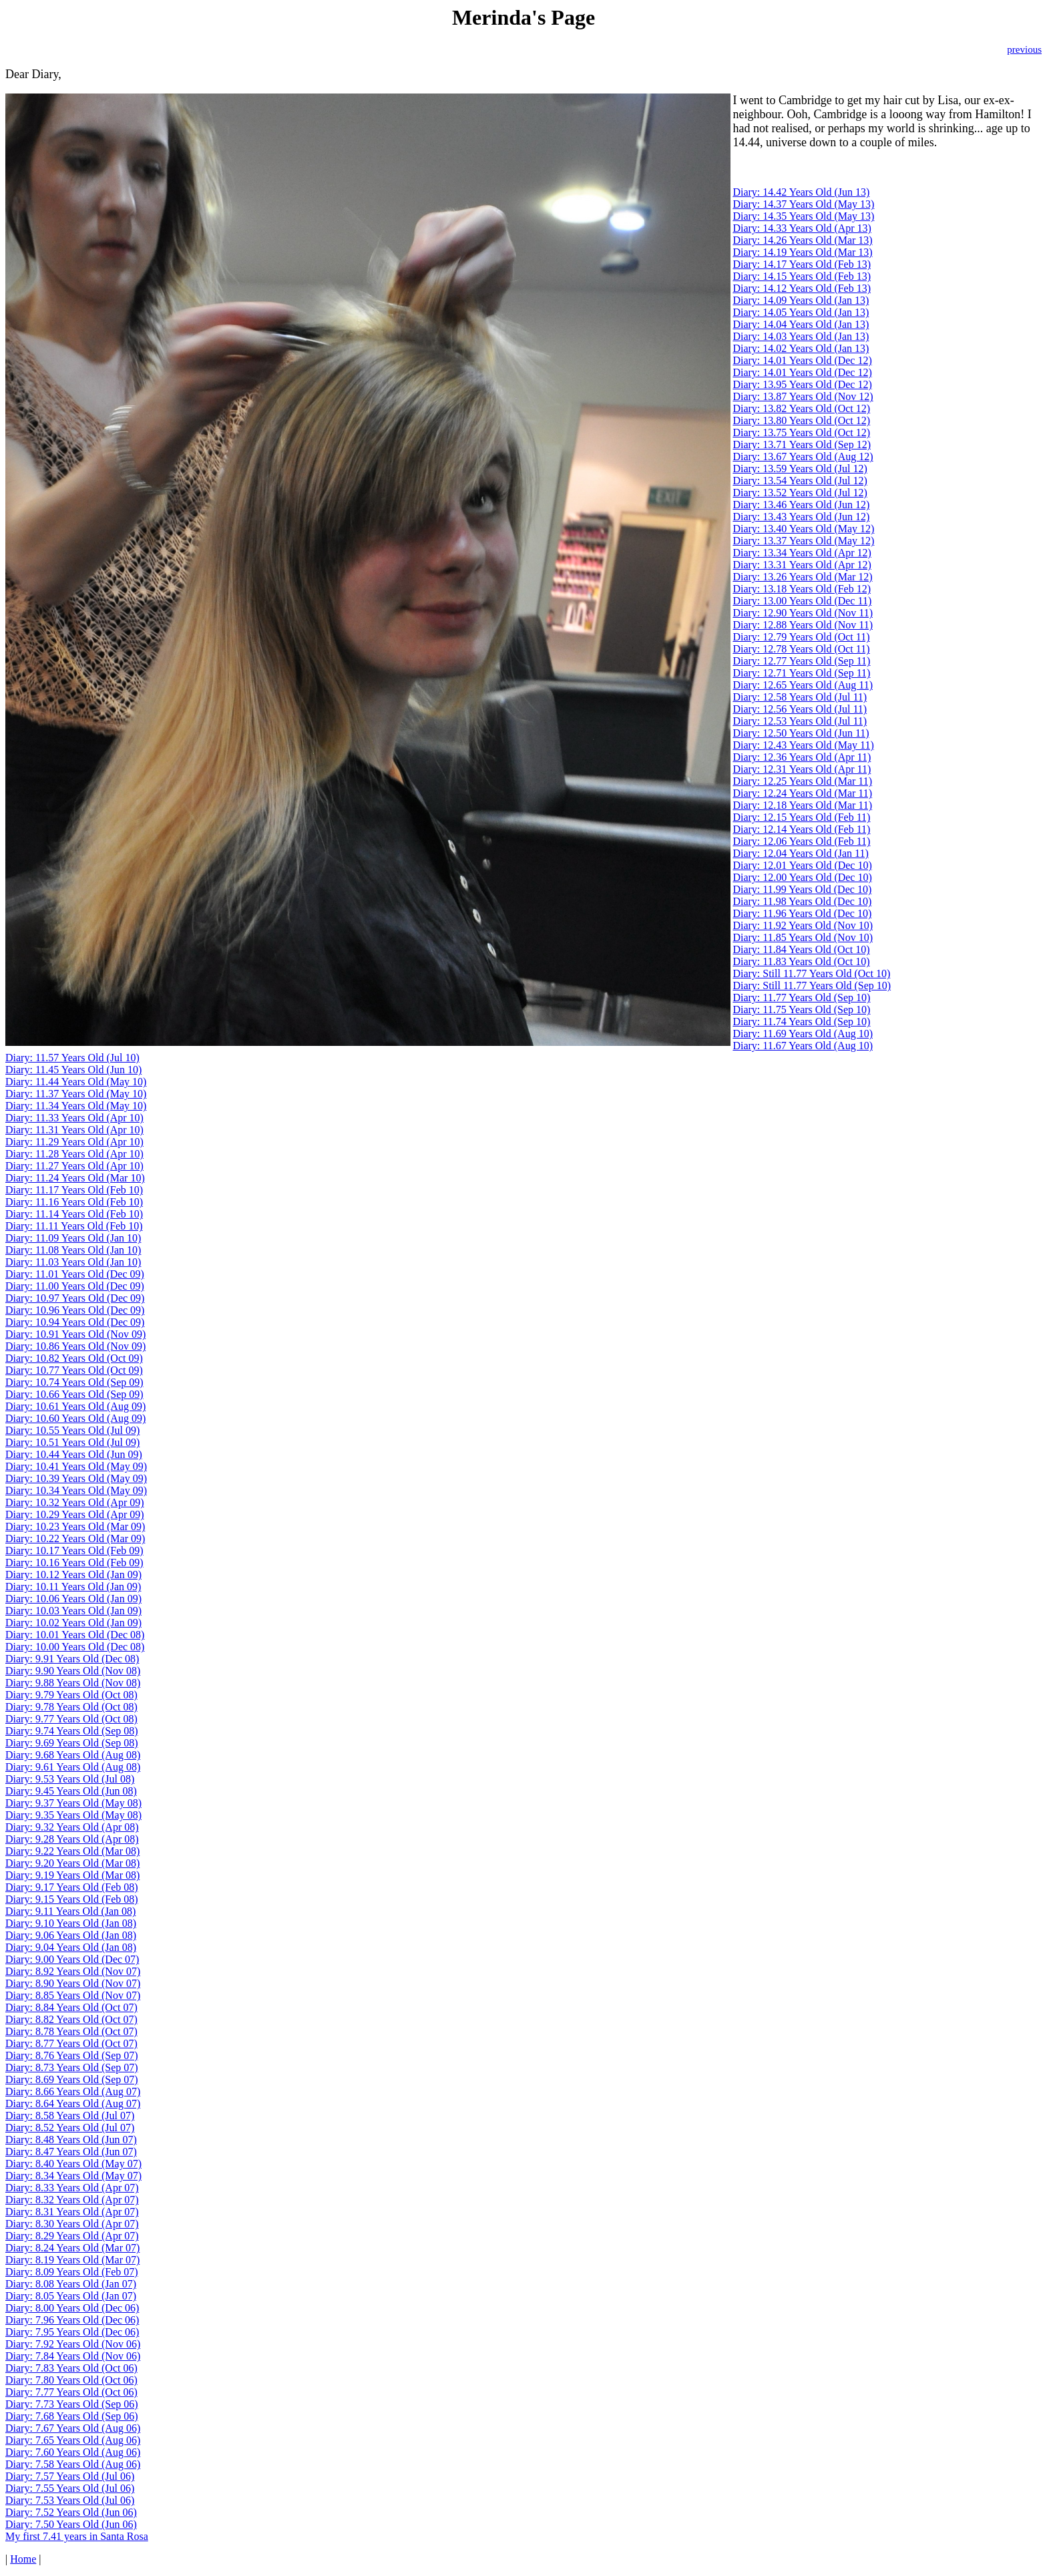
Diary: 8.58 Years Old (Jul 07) (69, 2115)
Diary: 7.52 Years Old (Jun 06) (71, 2512)
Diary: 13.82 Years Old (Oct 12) (801, 408)
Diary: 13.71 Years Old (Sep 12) (801, 444)
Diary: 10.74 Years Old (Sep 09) (74, 1382)
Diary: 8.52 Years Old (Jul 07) (69, 2127)
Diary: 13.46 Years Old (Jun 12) (800, 504)
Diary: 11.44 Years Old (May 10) (75, 1081)
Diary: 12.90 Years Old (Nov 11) (802, 612)
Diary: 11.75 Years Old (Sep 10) (801, 1009)
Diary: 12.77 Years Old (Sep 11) (801, 661)
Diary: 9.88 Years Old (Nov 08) (72, 1682)
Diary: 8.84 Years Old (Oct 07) (71, 2007)
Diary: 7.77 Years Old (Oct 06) (71, 2392)
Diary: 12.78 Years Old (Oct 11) (800, 649)
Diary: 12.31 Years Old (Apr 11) (801, 769)
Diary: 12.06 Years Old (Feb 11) (801, 841)
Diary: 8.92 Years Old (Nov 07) (72, 1971)
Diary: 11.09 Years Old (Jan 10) (73, 1238)
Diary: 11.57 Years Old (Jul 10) (72, 1057)
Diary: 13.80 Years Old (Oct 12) (801, 420)
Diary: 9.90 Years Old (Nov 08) (72, 1670)
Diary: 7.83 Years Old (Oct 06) (71, 2368)
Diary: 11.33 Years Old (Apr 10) (74, 1117)
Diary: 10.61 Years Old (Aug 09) (75, 1406)
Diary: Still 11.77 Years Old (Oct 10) (811, 973)
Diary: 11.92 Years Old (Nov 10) (802, 925)
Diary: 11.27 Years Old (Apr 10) (74, 1165)
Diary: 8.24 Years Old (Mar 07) (72, 2247)
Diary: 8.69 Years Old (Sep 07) (71, 2079)
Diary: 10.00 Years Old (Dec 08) (74, 1646)
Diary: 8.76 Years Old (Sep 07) (71, 2055)
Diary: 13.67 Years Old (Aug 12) (802, 456)
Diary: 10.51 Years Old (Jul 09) (72, 1442)
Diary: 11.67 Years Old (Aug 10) (802, 1045)
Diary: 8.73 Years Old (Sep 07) (71, 2067)
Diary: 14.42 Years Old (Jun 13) (800, 192)
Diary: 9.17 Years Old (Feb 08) (71, 1887)
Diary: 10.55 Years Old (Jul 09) (72, 1430)
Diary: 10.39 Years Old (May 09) (76, 1478)
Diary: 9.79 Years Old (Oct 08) (71, 1694)
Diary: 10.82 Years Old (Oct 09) (74, 1358)
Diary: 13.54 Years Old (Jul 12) (799, 480)
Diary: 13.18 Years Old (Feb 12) (801, 588)
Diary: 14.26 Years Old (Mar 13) (802, 240)
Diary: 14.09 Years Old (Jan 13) (800, 300)
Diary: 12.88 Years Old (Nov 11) (802, 624)
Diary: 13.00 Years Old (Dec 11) (801, 600)
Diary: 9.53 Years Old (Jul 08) (69, 1779)
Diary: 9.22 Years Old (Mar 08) (72, 1851)
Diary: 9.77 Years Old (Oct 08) (71, 1718)
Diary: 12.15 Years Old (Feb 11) (801, 817)
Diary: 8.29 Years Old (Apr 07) (72, 2235)
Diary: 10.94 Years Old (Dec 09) (74, 1322)
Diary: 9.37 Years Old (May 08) (73, 1803)
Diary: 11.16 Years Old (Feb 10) (74, 1202)
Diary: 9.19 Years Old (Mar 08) (72, 1875)
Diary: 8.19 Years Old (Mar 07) (72, 2259)
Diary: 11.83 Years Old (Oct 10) (800, 961)
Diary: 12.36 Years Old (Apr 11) (801, 757)
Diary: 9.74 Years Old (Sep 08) (71, 1730)
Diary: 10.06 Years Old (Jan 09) (73, 1598)
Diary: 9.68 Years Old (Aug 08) (72, 1755)
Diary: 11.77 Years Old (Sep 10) (801, 997)
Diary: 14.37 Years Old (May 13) (803, 204)
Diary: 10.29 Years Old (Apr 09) (74, 1514)
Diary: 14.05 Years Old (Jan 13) (800, 312)
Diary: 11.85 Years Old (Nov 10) (802, 937)
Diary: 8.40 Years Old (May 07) (73, 2163)
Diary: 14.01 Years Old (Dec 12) (801, 360)
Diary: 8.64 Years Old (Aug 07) (72, 2103)
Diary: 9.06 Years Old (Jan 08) (70, 1935)
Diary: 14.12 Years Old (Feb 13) (801, 288)
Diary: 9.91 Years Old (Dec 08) (72, 1658)
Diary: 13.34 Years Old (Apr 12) (801, 552)
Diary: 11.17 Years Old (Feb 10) (74, 1189)
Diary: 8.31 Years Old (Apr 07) (72, 2211)
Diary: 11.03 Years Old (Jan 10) (73, 1262)
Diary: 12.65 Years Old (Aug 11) (802, 685)
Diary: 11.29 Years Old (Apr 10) (74, 1141)
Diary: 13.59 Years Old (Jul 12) (799, 468)
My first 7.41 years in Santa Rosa (76, 2536)
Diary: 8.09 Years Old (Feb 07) (71, 2271)
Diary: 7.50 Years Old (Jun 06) (71, 2524)
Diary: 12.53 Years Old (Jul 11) (799, 721)
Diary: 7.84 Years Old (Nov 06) (72, 2356)
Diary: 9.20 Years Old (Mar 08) (72, 1863)
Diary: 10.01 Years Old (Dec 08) (74, 1634)
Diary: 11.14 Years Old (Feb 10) (74, 1214)
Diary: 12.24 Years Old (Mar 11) (802, 793)
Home (23, 2559)
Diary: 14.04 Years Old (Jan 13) (800, 324)
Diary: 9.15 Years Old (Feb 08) (71, 1899)
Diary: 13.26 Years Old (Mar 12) (802, 576)
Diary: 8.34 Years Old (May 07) (73, 2175)
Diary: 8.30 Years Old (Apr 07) (72, 2223)
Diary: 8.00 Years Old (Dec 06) (72, 2308)
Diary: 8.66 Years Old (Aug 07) (72, 2091)
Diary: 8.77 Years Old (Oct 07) (71, 2043)
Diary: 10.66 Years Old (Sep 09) (74, 1394)
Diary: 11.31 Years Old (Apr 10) (74, 1129)
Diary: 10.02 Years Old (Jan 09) (73, 1622)
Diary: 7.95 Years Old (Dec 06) (72, 2332)
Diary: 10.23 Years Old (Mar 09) (75, 1526)
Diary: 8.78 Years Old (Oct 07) (71, 2031)
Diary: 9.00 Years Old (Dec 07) (72, 1959)
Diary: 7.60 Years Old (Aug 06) (72, 2452)
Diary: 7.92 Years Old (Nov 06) (72, 2344)
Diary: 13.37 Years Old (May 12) (803, 540)
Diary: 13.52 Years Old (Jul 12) (799, 492)
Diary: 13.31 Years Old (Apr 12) (801, 564)
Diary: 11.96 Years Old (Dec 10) (801, 913)
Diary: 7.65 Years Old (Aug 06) (72, 2440)
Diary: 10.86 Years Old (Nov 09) (75, 1346)
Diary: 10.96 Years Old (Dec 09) (74, 1310)
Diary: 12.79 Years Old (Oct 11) (800, 636)
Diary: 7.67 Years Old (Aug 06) (72, 2428)
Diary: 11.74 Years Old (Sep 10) (801, 1021)
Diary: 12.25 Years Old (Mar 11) (802, 781)
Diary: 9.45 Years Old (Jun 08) (71, 1791)
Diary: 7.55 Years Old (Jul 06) (69, 2488)
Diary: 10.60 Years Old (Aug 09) (75, 1418)
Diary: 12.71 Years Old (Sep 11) (801, 673)
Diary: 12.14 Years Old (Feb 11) (801, 829)
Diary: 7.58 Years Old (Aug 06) (72, 2464)
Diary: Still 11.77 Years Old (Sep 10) (811, 985)
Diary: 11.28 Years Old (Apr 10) (74, 1153)
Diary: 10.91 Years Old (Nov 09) (75, 1334)
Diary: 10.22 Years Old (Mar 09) (75, 1538)
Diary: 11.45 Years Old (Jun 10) (73, 1069)
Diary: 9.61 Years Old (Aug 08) (72, 1767)
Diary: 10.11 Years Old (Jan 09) (73, 1586)
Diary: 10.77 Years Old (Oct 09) (74, 1370)
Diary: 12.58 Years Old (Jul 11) (799, 697)
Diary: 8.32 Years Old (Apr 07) (72, 2199)
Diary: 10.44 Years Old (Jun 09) (73, 1454)
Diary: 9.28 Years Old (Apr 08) (72, 1839)
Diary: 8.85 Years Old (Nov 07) (72, 1995)
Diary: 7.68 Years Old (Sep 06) (71, 2416)
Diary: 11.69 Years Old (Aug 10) (802, 1033)
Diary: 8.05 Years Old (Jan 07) (70, 2296)
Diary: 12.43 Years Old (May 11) (802, 745)
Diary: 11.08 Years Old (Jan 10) (73, 1250)
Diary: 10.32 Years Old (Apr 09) (74, 1502)
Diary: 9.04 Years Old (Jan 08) (70, 1947)
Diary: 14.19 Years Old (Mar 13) (802, 252)
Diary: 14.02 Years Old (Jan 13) (800, 348)
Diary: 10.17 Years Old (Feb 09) (74, 1550)
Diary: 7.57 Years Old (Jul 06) (69, 2476)
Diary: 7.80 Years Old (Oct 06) (71, 2380)
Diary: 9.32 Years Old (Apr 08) (72, 1827)
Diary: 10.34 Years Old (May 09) (76, 1490)
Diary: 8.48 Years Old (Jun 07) (71, 2139)
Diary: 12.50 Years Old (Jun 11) (800, 733)
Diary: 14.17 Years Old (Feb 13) (801, 264)
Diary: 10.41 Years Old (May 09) (76, 1466)
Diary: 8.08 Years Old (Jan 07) (70, 2283)
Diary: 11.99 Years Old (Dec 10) (801, 889)
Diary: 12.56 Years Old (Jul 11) (799, 709)
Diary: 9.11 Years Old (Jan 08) (70, 1911)
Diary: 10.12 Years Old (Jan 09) (73, 1574)
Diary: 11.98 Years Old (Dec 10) (801, 901)
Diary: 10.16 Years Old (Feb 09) (74, 1562)
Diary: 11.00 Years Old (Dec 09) (74, 1286)
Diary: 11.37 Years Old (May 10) (75, 1093)
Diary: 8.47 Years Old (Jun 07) (71, 2151)
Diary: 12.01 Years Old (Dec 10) (801, 865)
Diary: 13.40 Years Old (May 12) (803, 528)
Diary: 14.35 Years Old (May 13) (803, 216)
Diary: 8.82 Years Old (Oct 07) (71, 2019)
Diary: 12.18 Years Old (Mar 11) (802, 805)
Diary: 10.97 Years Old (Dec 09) (74, 1298)
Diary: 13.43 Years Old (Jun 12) (800, 516)
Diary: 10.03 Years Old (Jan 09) (73, 1610)
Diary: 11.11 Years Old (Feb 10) (73, 1226)
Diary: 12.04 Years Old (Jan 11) (800, 853)
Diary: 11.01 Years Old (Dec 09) (74, 1274)
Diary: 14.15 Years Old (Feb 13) (801, 276)
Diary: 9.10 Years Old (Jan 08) (70, 1923)
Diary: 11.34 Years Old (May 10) (75, 1105)
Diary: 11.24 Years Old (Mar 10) (75, 1177)
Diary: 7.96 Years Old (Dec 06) (72, 2320)
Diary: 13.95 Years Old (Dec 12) (801, 384)
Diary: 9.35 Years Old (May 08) (73, 1815)
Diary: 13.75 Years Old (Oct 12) (801, 432)
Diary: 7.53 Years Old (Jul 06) (69, 2500)
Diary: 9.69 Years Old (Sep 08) (71, 1743)
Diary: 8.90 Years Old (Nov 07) (72, 1983)
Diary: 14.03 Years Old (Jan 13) (800, 336)
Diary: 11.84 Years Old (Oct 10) (800, 949)
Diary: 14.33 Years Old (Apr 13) (801, 228)
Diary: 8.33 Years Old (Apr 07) (72, 2187)
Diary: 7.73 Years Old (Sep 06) (71, 2404)
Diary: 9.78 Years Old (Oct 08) (71, 1706)
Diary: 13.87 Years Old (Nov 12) (802, 396)
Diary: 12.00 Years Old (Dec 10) (801, 877)
